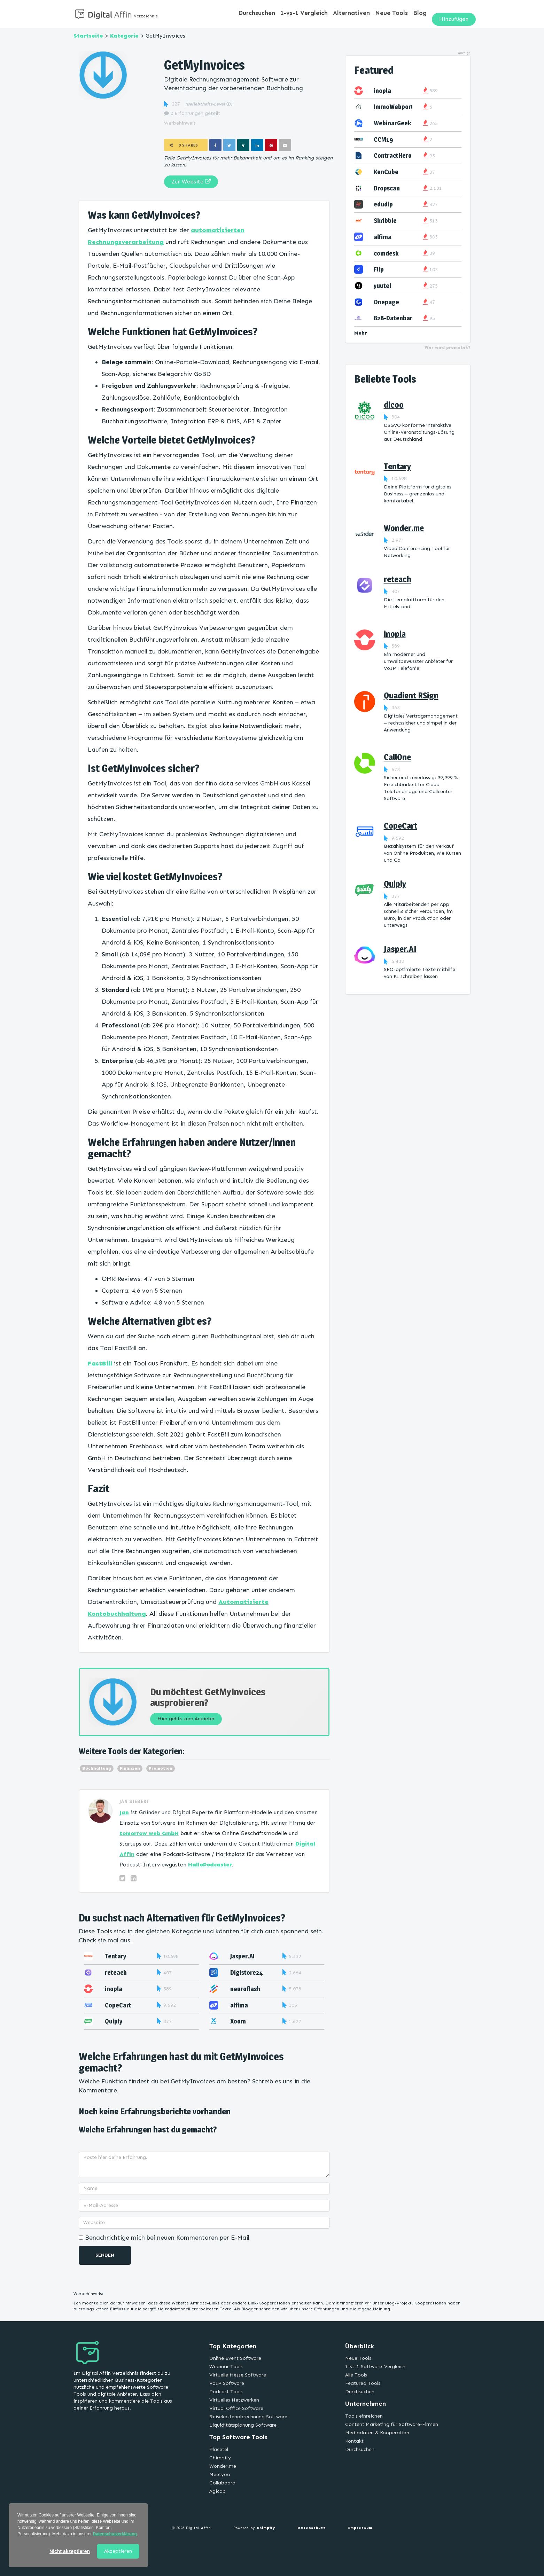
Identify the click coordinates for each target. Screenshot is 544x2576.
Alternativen (358, 13)
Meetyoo (219, 2474)
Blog (421, 13)
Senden (104, 2255)
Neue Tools (395, 13)
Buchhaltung (96, 1768)
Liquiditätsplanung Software (243, 2425)
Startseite (88, 35)
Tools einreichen (364, 2416)
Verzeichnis (146, 16)
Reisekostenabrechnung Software (248, 2417)
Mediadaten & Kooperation (377, 2433)
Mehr (360, 333)
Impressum (360, 2528)
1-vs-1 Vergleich (313, 13)
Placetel (218, 2449)
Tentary (115, 1956)
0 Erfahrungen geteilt (192, 113)
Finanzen (130, 1768)
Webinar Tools (226, 2367)
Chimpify (220, 2458)
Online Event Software (235, 2358)
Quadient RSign (411, 695)
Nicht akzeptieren (69, 2551)
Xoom (238, 2021)
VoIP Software (226, 2383)
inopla (113, 1988)
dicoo (394, 405)
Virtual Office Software (236, 2408)
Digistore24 (246, 1972)
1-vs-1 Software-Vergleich (375, 2367)
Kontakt (354, 2441)
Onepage (386, 302)
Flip (379, 269)
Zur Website (191, 181)
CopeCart (118, 2005)
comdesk (386, 253)
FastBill (100, 1363)
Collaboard (222, 2483)
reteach (116, 1972)
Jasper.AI (242, 1956)
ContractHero (393, 155)
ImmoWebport (393, 106)
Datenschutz (311, 2528)
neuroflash (245, 1988)
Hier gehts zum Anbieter (190, 1718)
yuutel (382, 285)
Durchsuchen (270, 13)
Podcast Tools (226, 2392)
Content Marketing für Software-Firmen (391, 2424)
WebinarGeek (392, 123)
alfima (239, 2005)
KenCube (386, 171)
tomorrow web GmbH (149, 1833)
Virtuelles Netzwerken (234, 2400)
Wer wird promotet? (448, 347)
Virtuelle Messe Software (237, 2375)
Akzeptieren (118, 2551)
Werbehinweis (180, 123)
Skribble (385, 220)
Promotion (160, 1768)
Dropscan (387, 188)
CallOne (397, 757)
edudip (383, 204)
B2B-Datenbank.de (399, 318)
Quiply (113, 2021)
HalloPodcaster (210, 1864)
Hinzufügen (453, 13)
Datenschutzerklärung (115, 2533)
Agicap (217, 2491)
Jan (124, 1812)
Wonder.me (404, 528)
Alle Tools (356, 2375)
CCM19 (383, 139)
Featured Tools (362, 2383)
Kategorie (124, 35)
